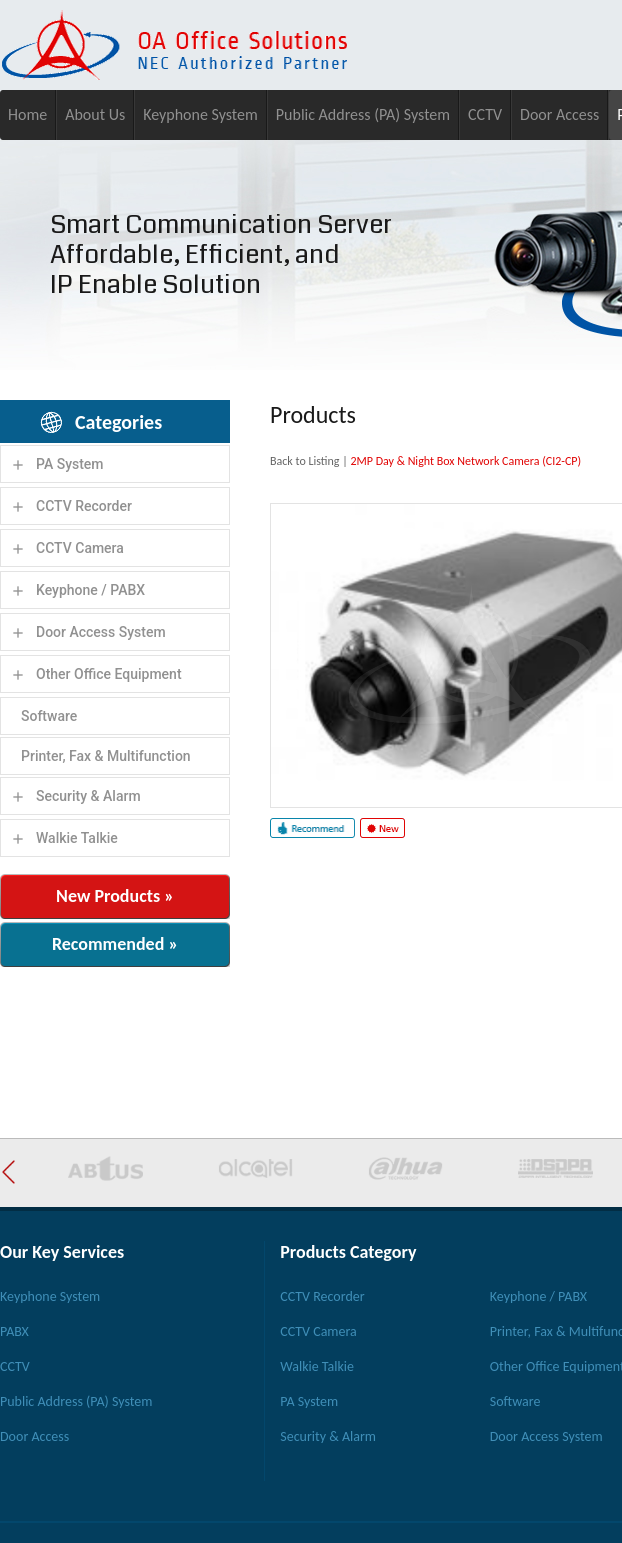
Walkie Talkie (77, 838)
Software (49, 716)
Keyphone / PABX (90, 590)
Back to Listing (304, 461)
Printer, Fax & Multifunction (106, 756)
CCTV (485, 114)
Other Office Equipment (109, 674)
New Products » (115, 896)
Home (27, 114)
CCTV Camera (80, 548)
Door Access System (101, 632)
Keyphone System (200, 114)
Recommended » (115, 944)
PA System (70, 464)
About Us (95, 114)
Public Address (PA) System (363, 114)
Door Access (559, 114)
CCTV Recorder (84, 506)
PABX (14, 1331)
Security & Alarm (88, 796)
